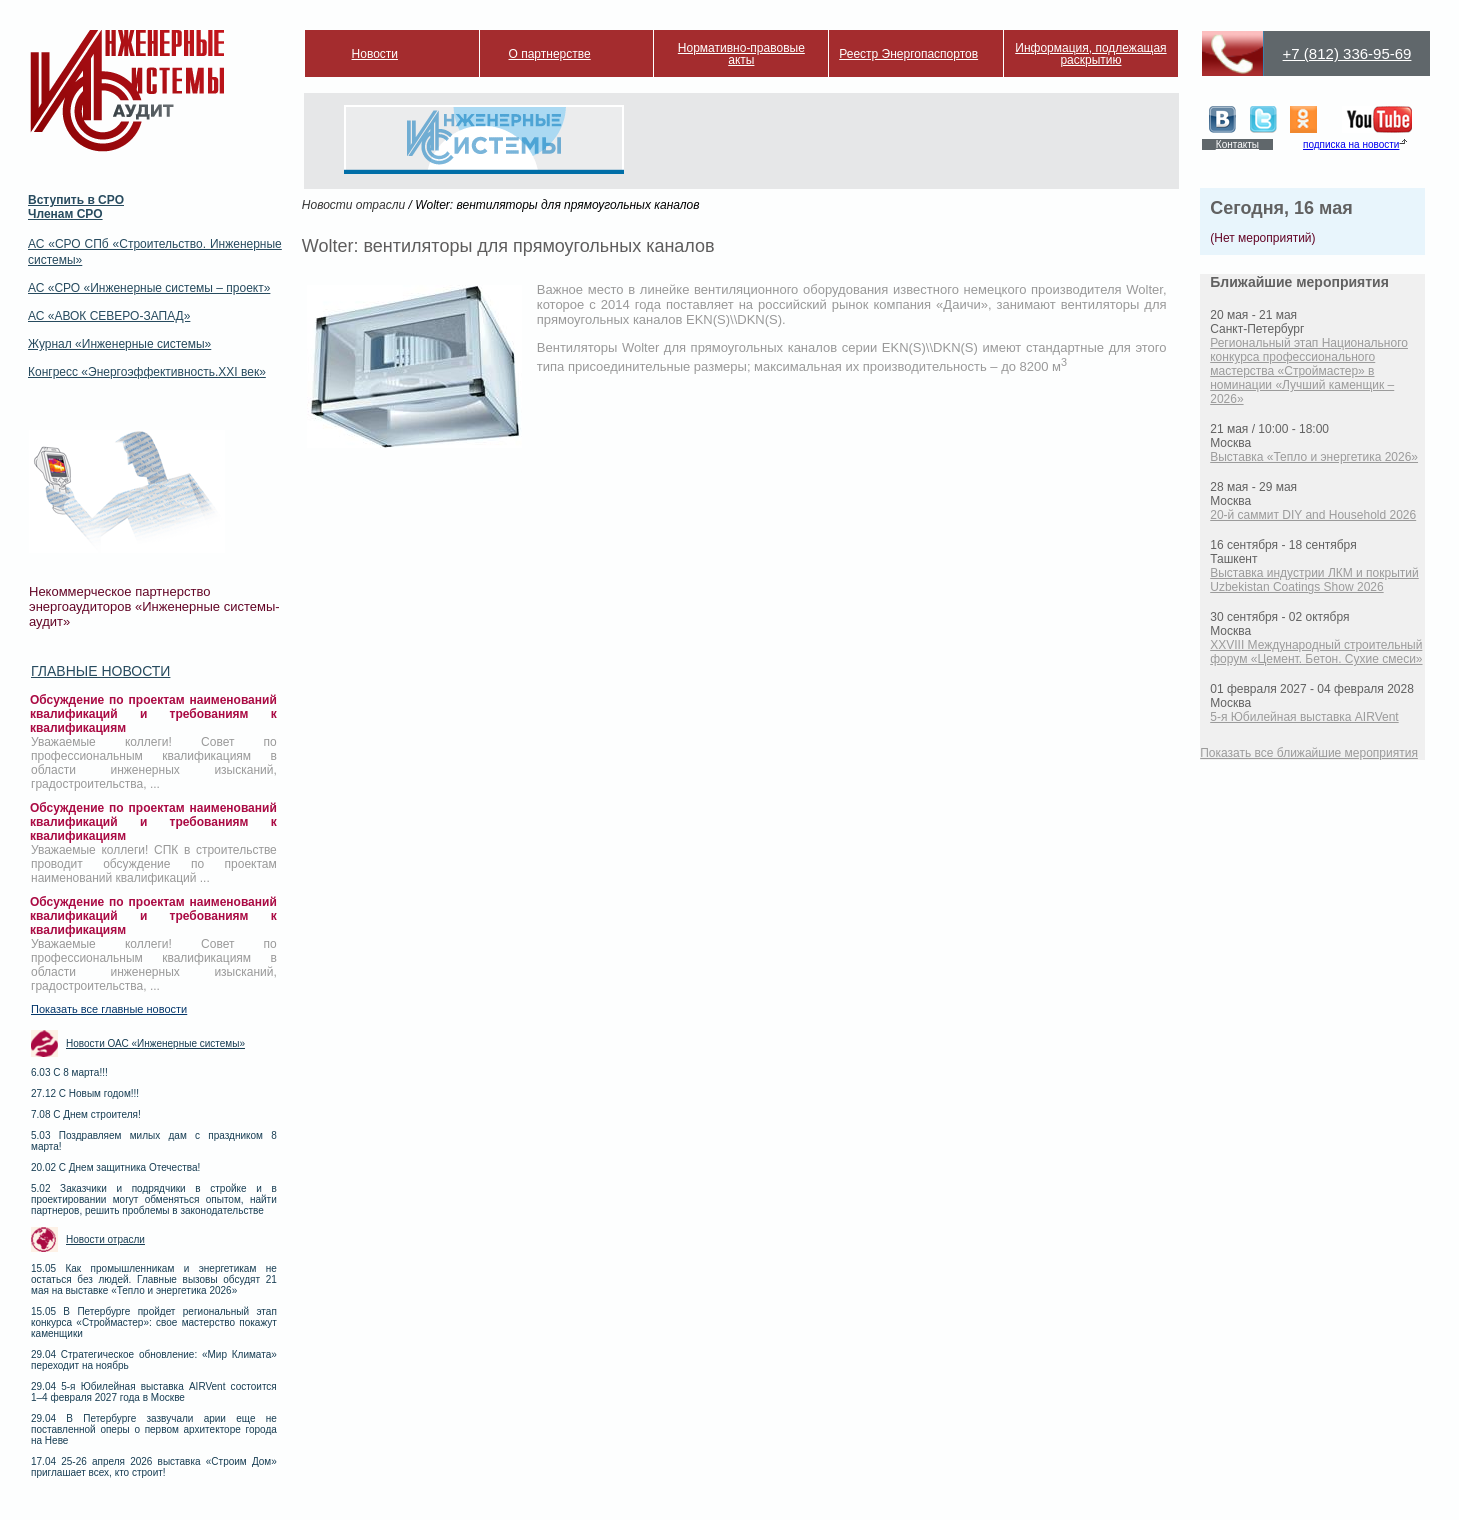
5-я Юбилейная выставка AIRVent (1304, 717)
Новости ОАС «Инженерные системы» (155, 1043)
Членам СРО (65, 214)
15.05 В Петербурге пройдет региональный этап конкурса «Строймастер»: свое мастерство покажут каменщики (154, 1322)
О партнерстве (550, 54)
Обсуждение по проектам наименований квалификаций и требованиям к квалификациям (153, 714)
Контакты (1237, 144)
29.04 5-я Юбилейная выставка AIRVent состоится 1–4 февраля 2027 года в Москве (154, 1392)
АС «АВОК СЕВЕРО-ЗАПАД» (109, 316)
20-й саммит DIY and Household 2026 (1313, 515)
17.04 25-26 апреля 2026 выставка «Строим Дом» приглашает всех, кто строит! (154, 1467)
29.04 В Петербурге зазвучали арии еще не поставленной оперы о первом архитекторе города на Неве (154, 1429)
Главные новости (100, 671)
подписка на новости (1351, 144)
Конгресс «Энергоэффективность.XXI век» (147, 372)
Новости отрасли (105, 1239)
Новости (375, 54)
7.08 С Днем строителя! (86, 1114)
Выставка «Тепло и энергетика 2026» (1314, 457)
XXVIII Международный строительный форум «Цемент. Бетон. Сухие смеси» (1316, 652)
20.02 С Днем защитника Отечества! (115, 1167)
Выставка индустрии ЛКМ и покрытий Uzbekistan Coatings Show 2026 (1314, 580)
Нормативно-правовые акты (741, 54)
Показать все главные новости (109, 1009)
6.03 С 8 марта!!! (69, 1072)
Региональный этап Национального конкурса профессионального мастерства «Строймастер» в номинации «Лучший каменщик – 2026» (1309, 371)
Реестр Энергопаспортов (908, 54)
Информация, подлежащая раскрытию (1090, 54)
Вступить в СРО (76, 200)
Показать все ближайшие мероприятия (1309, 753)
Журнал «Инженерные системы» (119, 344)
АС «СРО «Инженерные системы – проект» (149, 288)
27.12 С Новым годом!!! (85, 1093)
